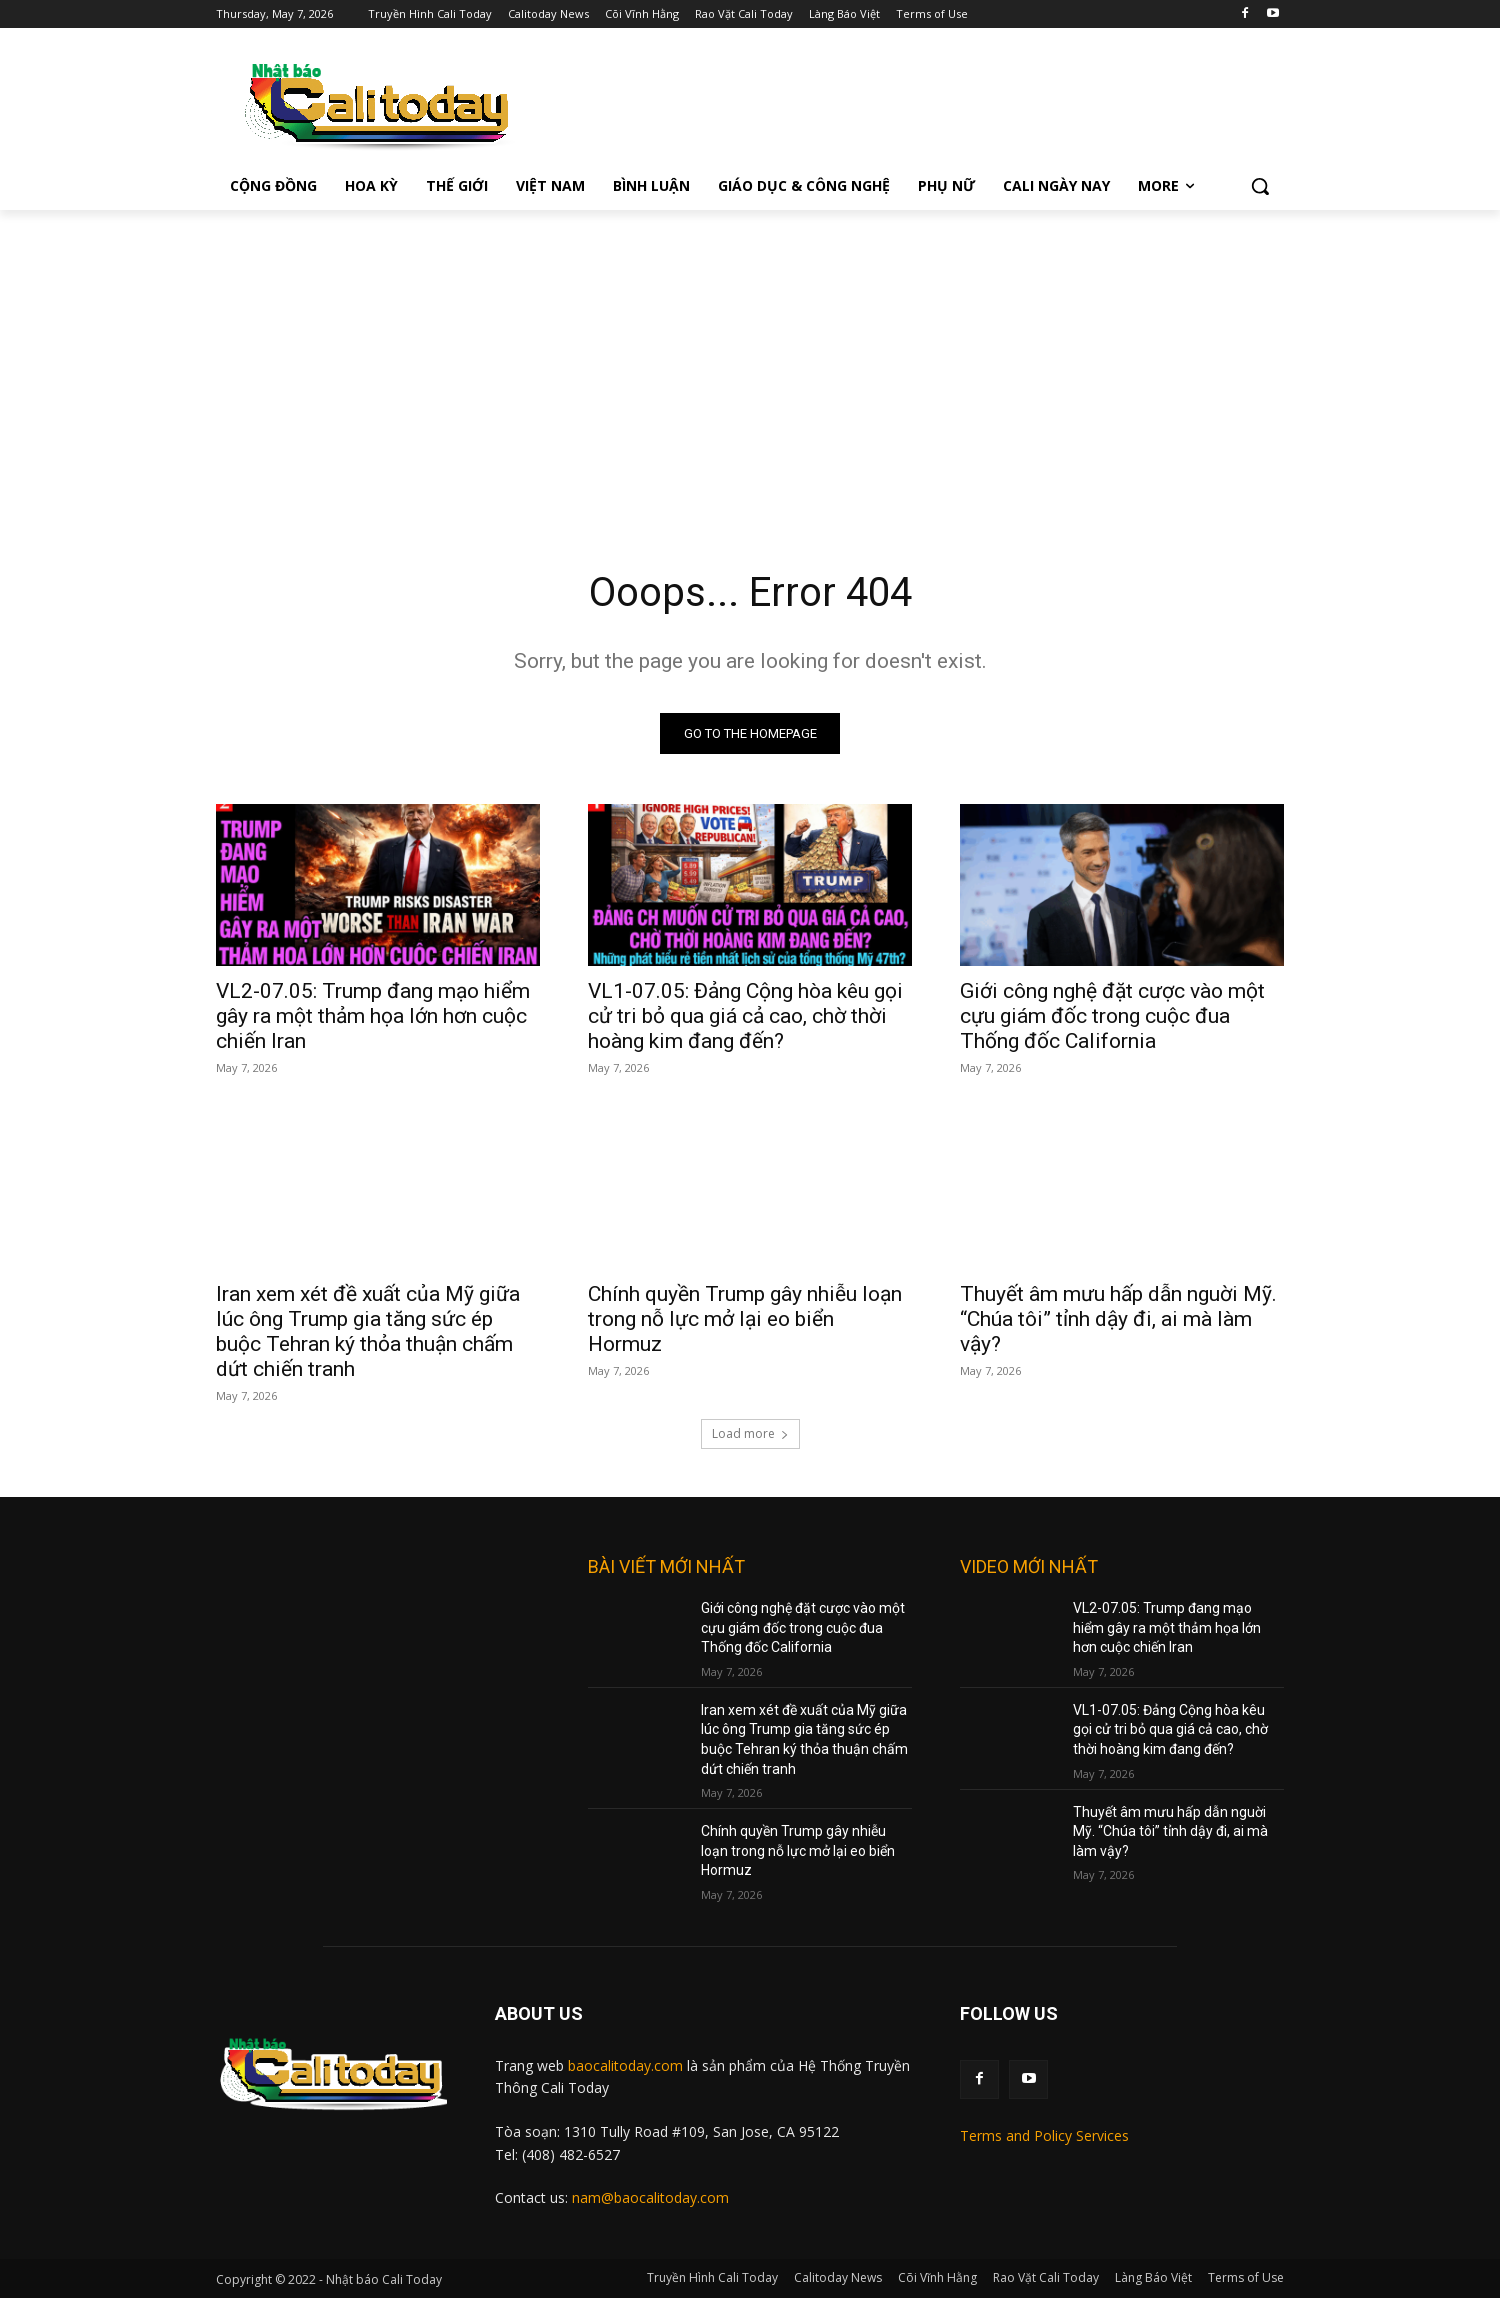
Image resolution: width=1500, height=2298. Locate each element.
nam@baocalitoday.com (650, 2197)
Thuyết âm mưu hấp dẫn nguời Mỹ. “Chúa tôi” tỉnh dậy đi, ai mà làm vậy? (1118, 1319)
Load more (750, 1433)
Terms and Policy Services (1044, 2135)
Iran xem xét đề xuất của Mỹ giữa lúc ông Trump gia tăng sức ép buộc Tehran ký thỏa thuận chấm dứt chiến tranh (368, 1331)
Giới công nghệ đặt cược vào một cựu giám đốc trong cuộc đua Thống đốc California (1112, 1016)
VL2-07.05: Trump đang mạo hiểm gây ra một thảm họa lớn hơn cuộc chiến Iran (373, 1016)
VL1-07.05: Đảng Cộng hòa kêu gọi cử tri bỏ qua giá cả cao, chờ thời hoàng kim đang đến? (745, 1016)
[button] (1260, 186)
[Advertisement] (750, 360)
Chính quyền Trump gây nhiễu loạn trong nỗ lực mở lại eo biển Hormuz (745, 1319)
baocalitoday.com (625, 2065)
